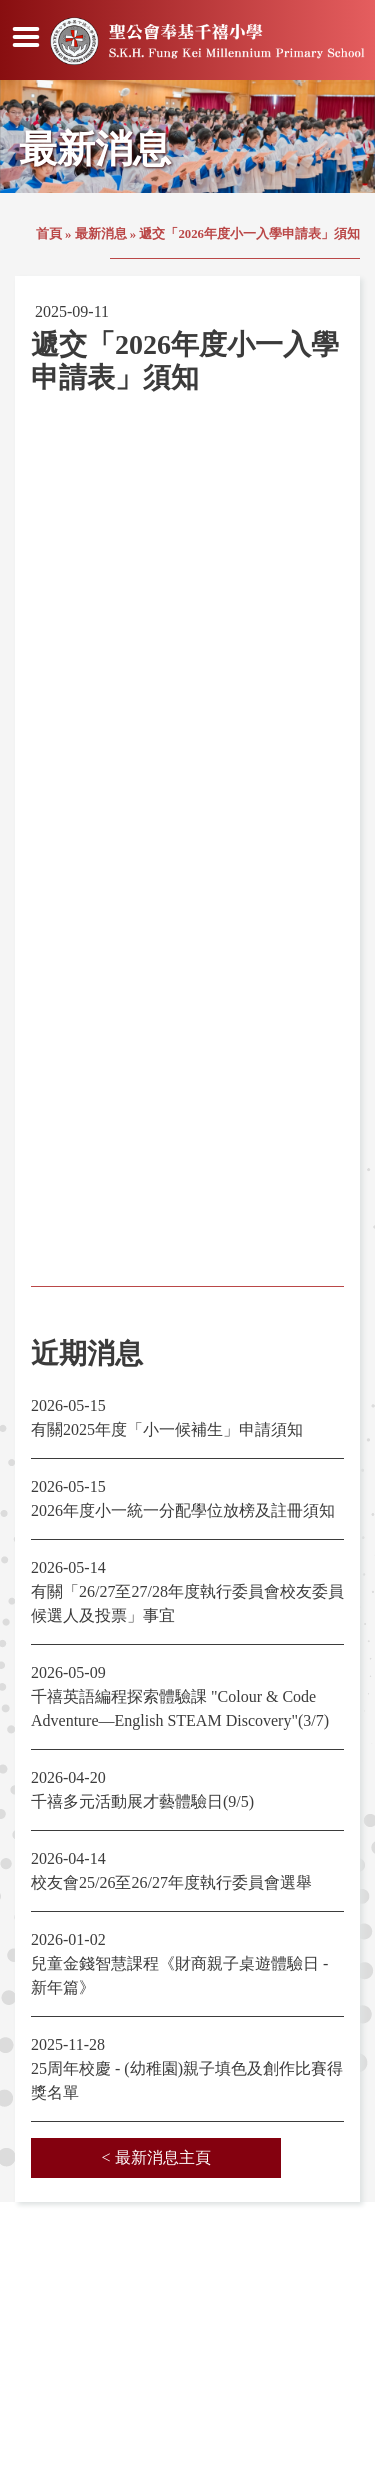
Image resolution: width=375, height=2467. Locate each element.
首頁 (49, 234)
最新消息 (101, 234)
